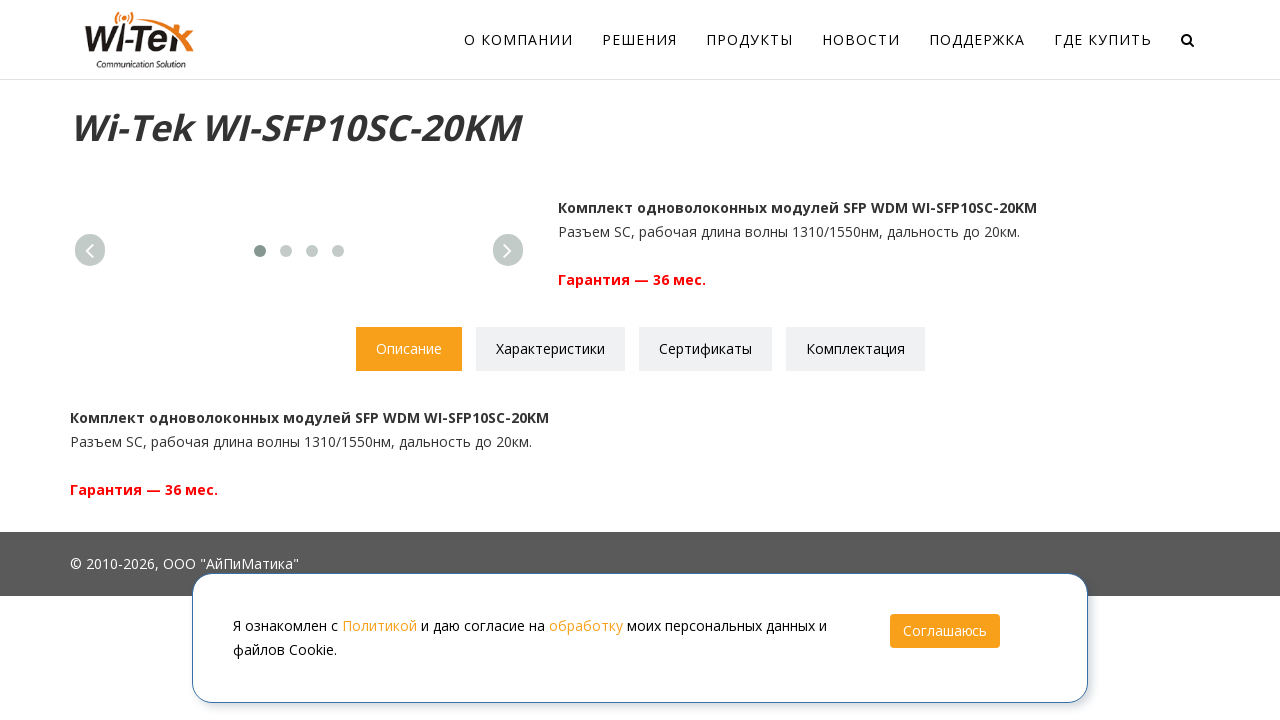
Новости (861, 39)
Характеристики (550, 348)
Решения (639, 39)
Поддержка (977, 39)
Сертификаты (705, 348)
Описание (409, 348)
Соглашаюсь (945, 630)
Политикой (379, 625)
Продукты (749, 39)
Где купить (1103, 39)
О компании (518, 39)
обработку (586, 625)
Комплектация (855, 348)
